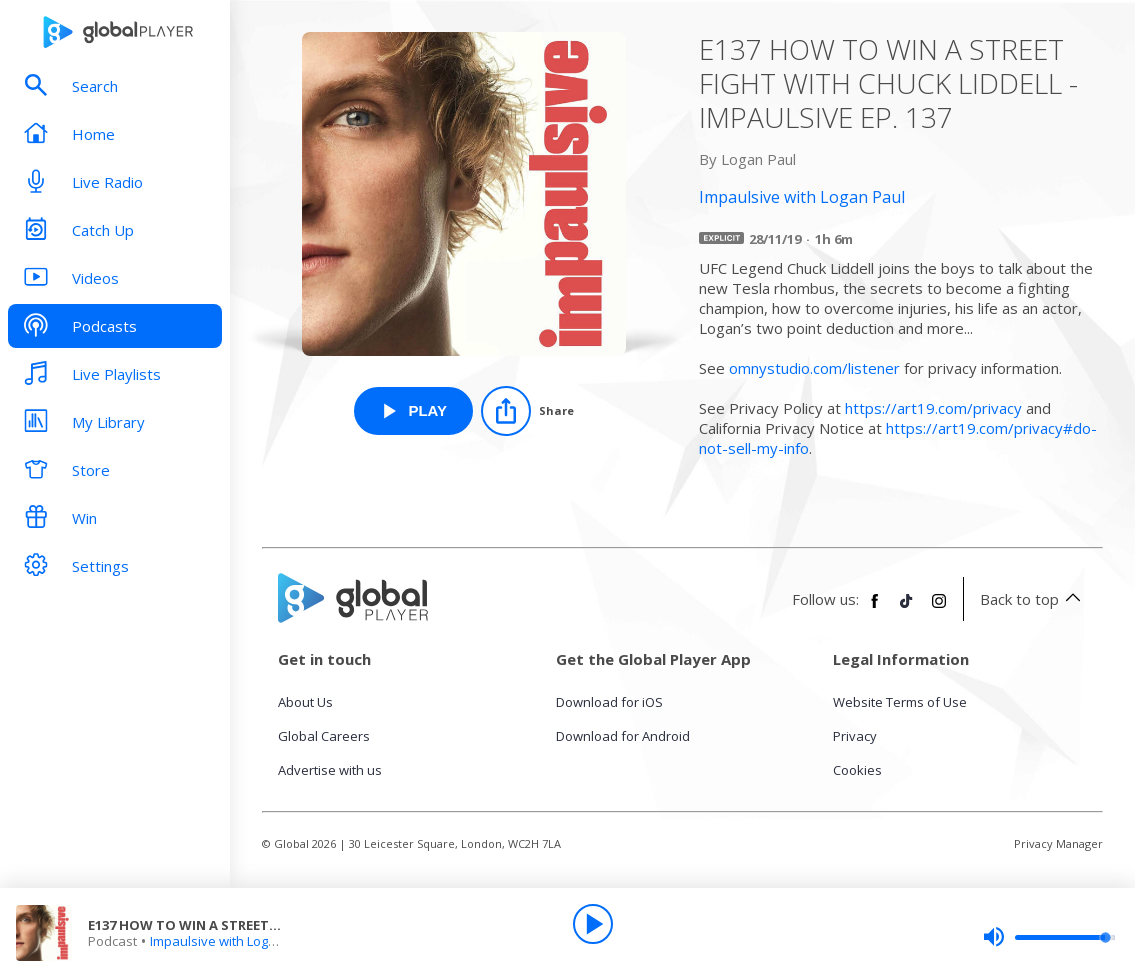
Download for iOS (609, 702)
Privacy (855, 736)
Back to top (1033, 599)
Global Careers (324, 736)
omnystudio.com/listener (814, 368)
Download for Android (623, 736)
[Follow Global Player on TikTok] (907, 609)
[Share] (527, 411)
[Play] (593, 924)
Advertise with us (330, 770)
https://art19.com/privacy (933, 408)
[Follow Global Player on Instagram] (939, 609)
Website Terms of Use (900, 702)
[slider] (1049, 937)
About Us (305, 702)
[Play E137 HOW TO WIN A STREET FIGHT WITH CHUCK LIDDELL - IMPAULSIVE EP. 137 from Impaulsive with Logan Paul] (413, 411)
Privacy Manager (1058, 843)
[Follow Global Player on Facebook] (875, 609)
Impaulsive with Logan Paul (232, 941)
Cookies (857, 770)
